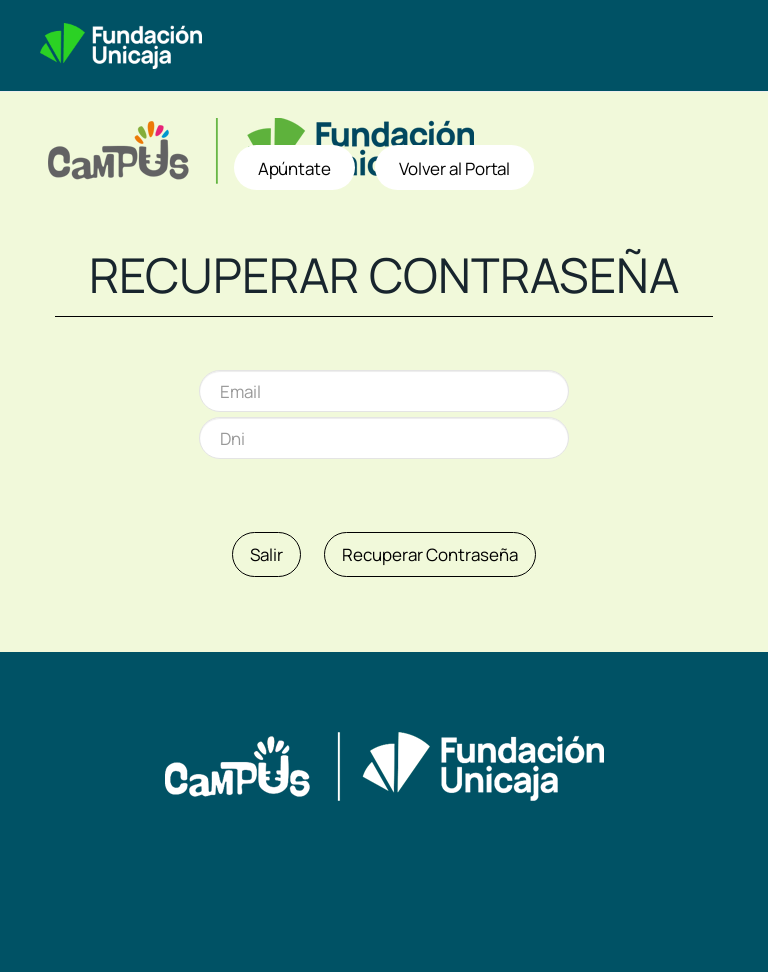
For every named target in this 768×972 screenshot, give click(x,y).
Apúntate (294, 168)
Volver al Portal (454, 168)
